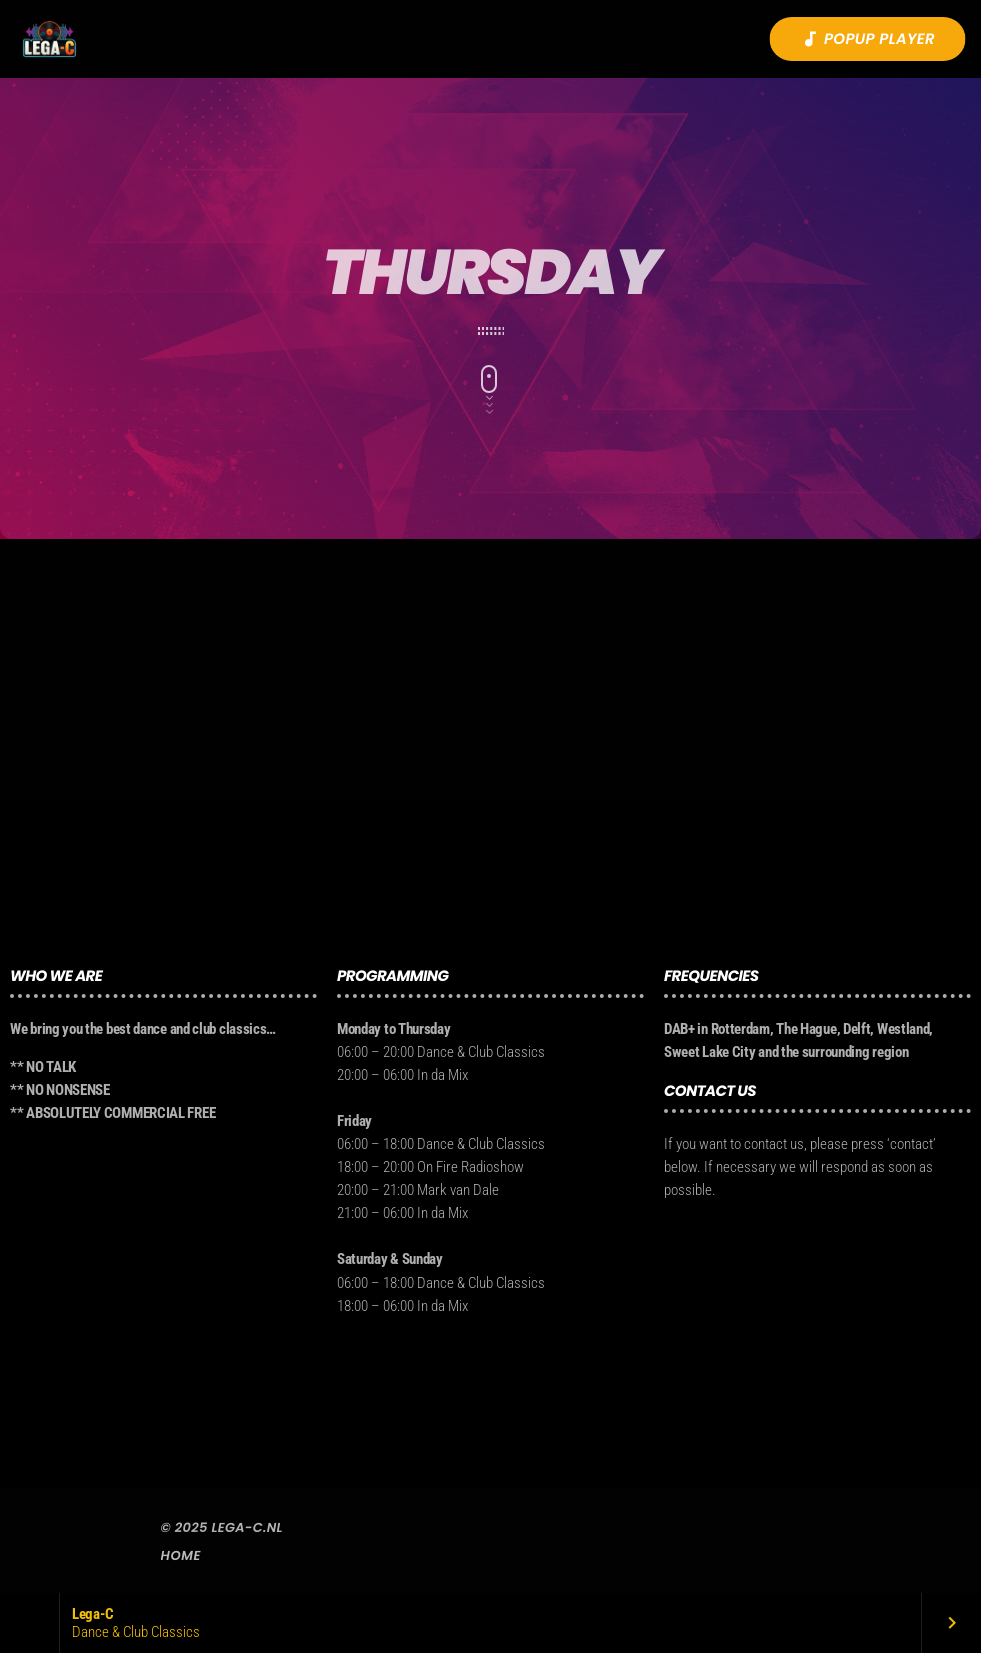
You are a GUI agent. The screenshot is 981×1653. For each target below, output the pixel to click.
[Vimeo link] (49, 39)
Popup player (867, 39)
